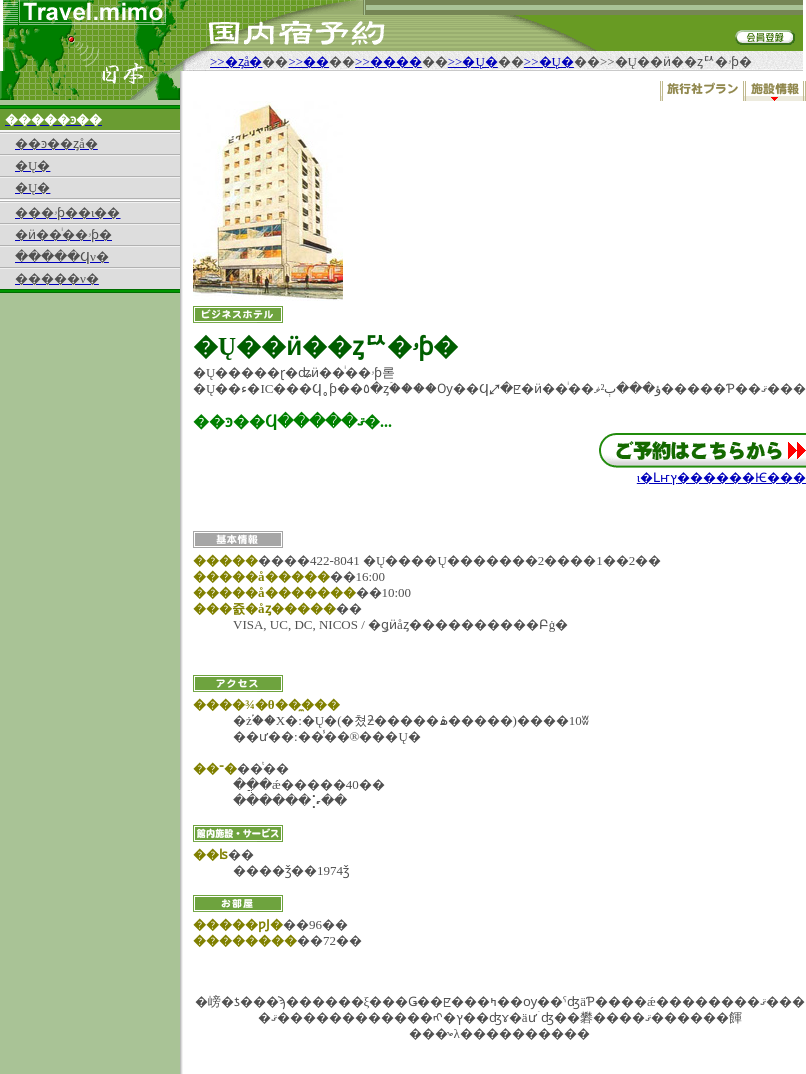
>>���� (388, 61)
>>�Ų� (473, 61)
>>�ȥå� (236, 61)
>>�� (308, 61)
